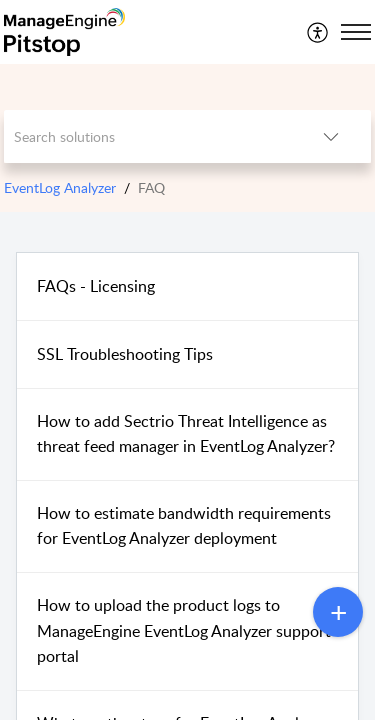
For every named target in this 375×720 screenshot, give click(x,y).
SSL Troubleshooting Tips (125, 354)
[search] (148, 136)
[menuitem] (318, 32)
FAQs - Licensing (96, 286)
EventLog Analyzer (60, 187)
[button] (318, 32)
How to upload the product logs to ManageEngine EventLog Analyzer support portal (184, 630)
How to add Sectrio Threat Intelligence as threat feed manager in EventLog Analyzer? (186, 434)
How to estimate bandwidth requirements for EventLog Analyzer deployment (184, 526)
